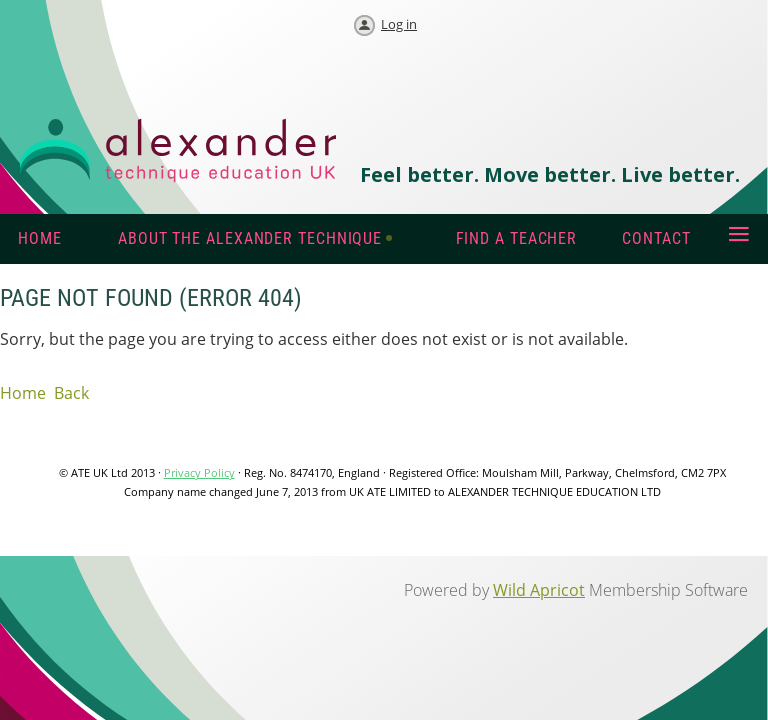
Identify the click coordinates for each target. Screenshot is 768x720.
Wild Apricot (539, 590)
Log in (399, 24)
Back (71, 393)
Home (23, 393)
